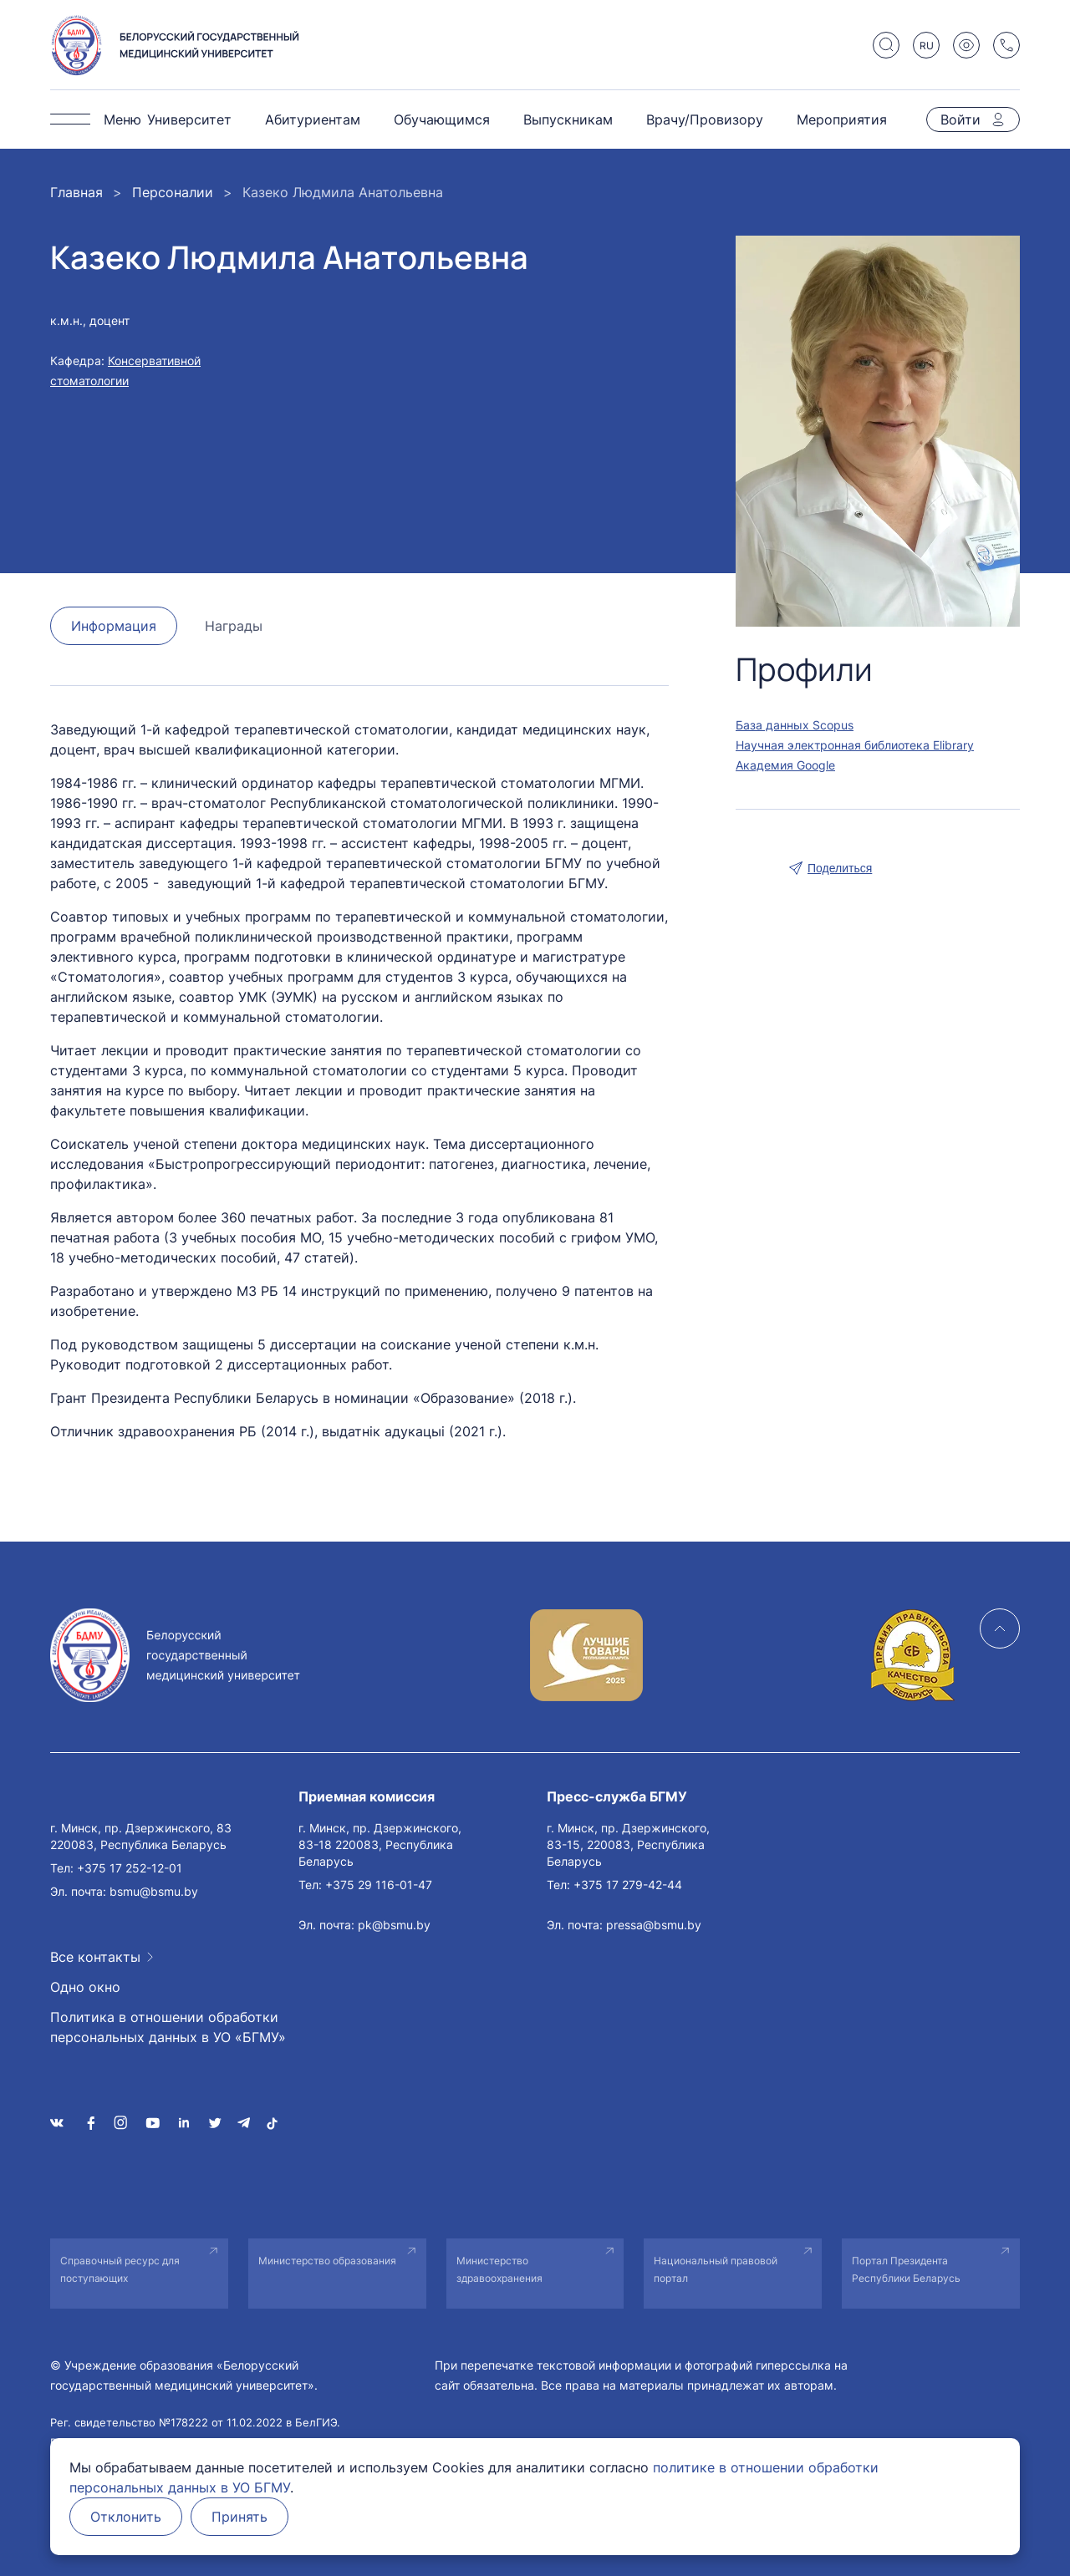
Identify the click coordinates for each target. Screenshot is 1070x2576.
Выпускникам (568, 119)
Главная (76, 192)
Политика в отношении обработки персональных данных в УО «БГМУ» (168, 2027)
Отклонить (125, 2516)
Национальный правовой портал (715, 2269)
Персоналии (172, 192)
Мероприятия (842, 119)
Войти (960, 119)
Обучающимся (442, 119)
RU (927, 45)
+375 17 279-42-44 (627, 1884)
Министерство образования (327, 2260)
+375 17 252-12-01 (129, 1868)
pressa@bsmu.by (653, 1925)
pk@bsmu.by (394, 1925)
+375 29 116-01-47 (378, 1884)
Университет (189, 119)
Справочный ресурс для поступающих (120, 2269)
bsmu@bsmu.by (154, 1891)
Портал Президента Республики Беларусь (906, 2269)
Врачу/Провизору (704, 119)
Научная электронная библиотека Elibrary (855, 745)
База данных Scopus (794, 725)
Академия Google (785, 765)
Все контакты (95, 1957)
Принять (239, 2516)
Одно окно (85, 1987)
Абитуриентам (312, 119)
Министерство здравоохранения (499, 2269)
